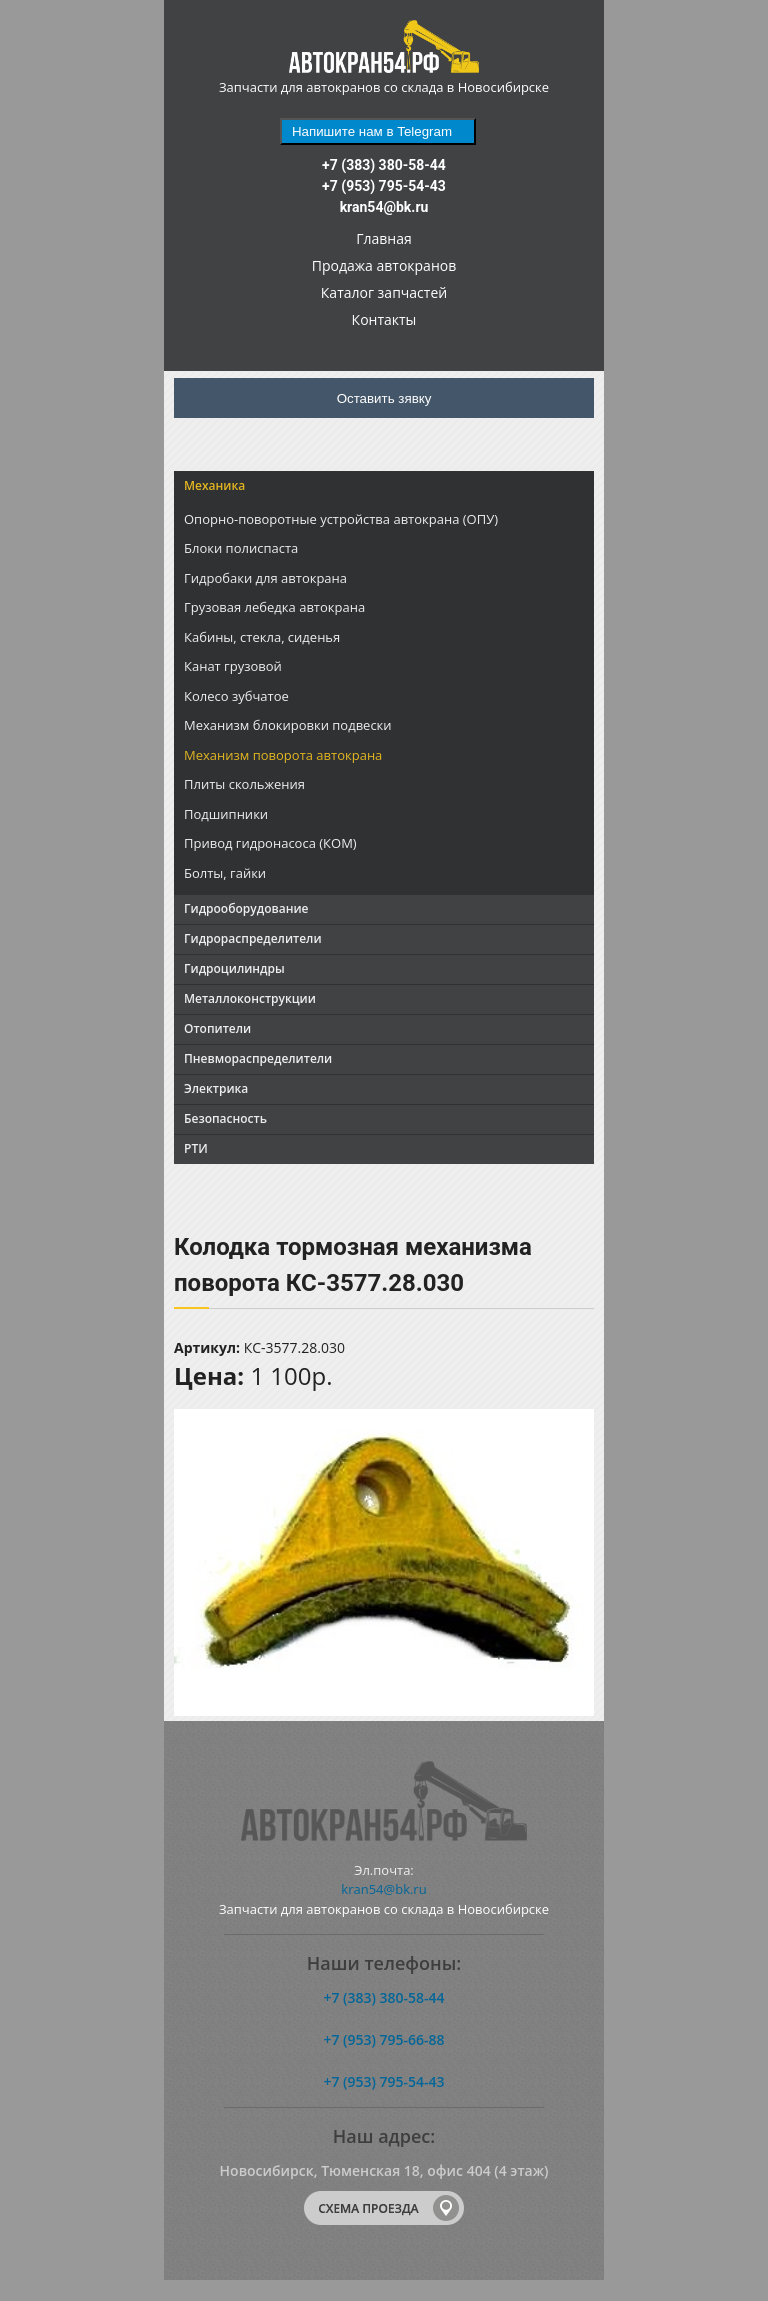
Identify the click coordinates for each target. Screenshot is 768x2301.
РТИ (196, 1148)
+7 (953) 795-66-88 (383, 2039)
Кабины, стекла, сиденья (262, 637)
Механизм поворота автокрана (283, 755)
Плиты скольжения (244, 784)
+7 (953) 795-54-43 (384, 186)
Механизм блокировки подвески (288, 725)
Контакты (384, 319)
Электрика (216, 1088)
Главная (384, 238)
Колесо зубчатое (236, 696)
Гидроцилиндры (234, 968)
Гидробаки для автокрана (265, 578)
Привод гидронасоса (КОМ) (270, 843)
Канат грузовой (233, 666)
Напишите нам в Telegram (372, 131)
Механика (214, 485)
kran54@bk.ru (384, 207)
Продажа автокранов (384, 265)
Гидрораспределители (253, 938)
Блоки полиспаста (241, 548)
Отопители (217, 1028)
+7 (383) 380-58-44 (384, 165)
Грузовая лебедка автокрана (274, 607)
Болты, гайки (225, 873)
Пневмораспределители (258, 1058)
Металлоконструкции (250, 998)
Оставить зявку (384, 398)
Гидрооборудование (246, 908)
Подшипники (226, 814)
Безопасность (225, 1118)
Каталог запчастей (384, 292)
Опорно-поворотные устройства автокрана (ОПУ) (341, 519)
